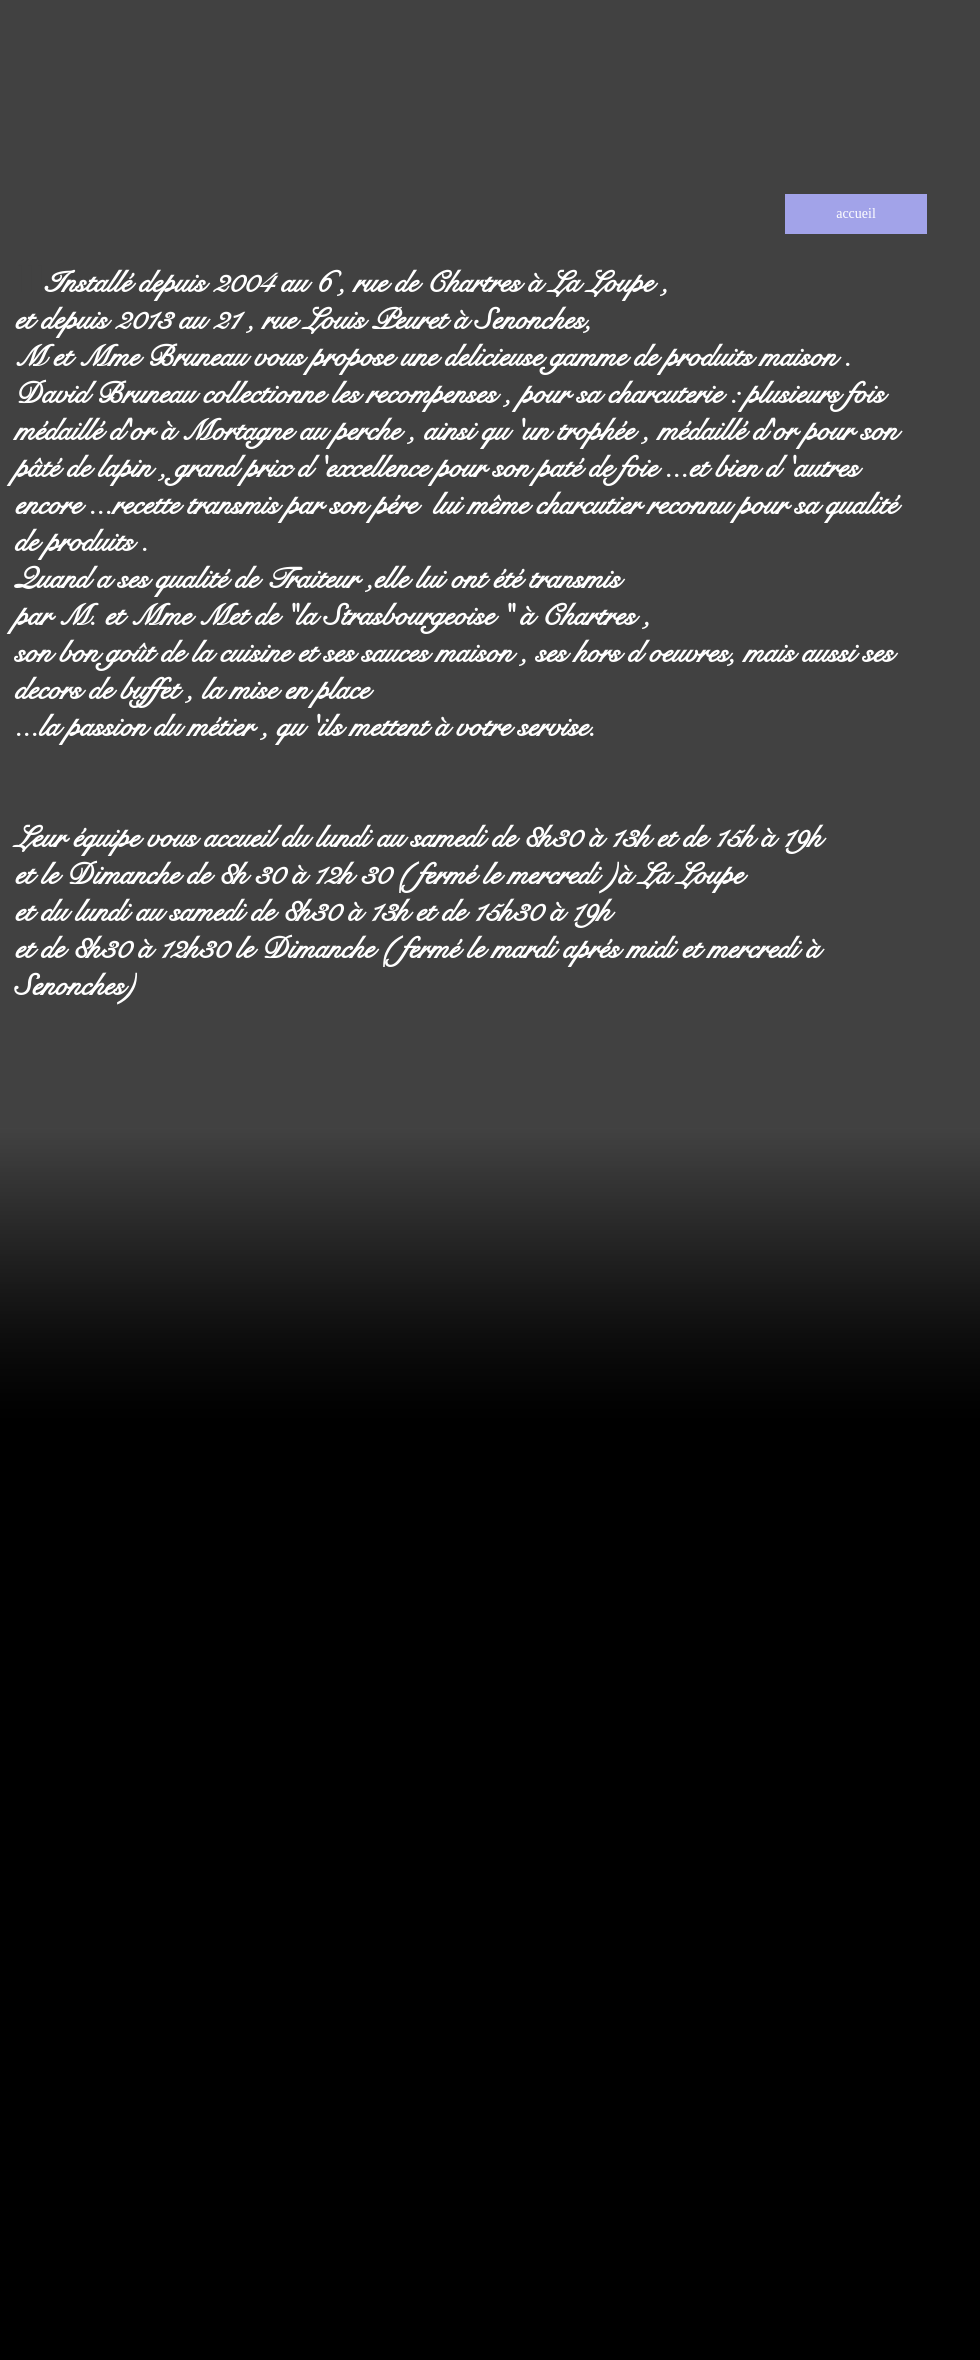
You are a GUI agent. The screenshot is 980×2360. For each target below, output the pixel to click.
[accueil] (856, 214)
